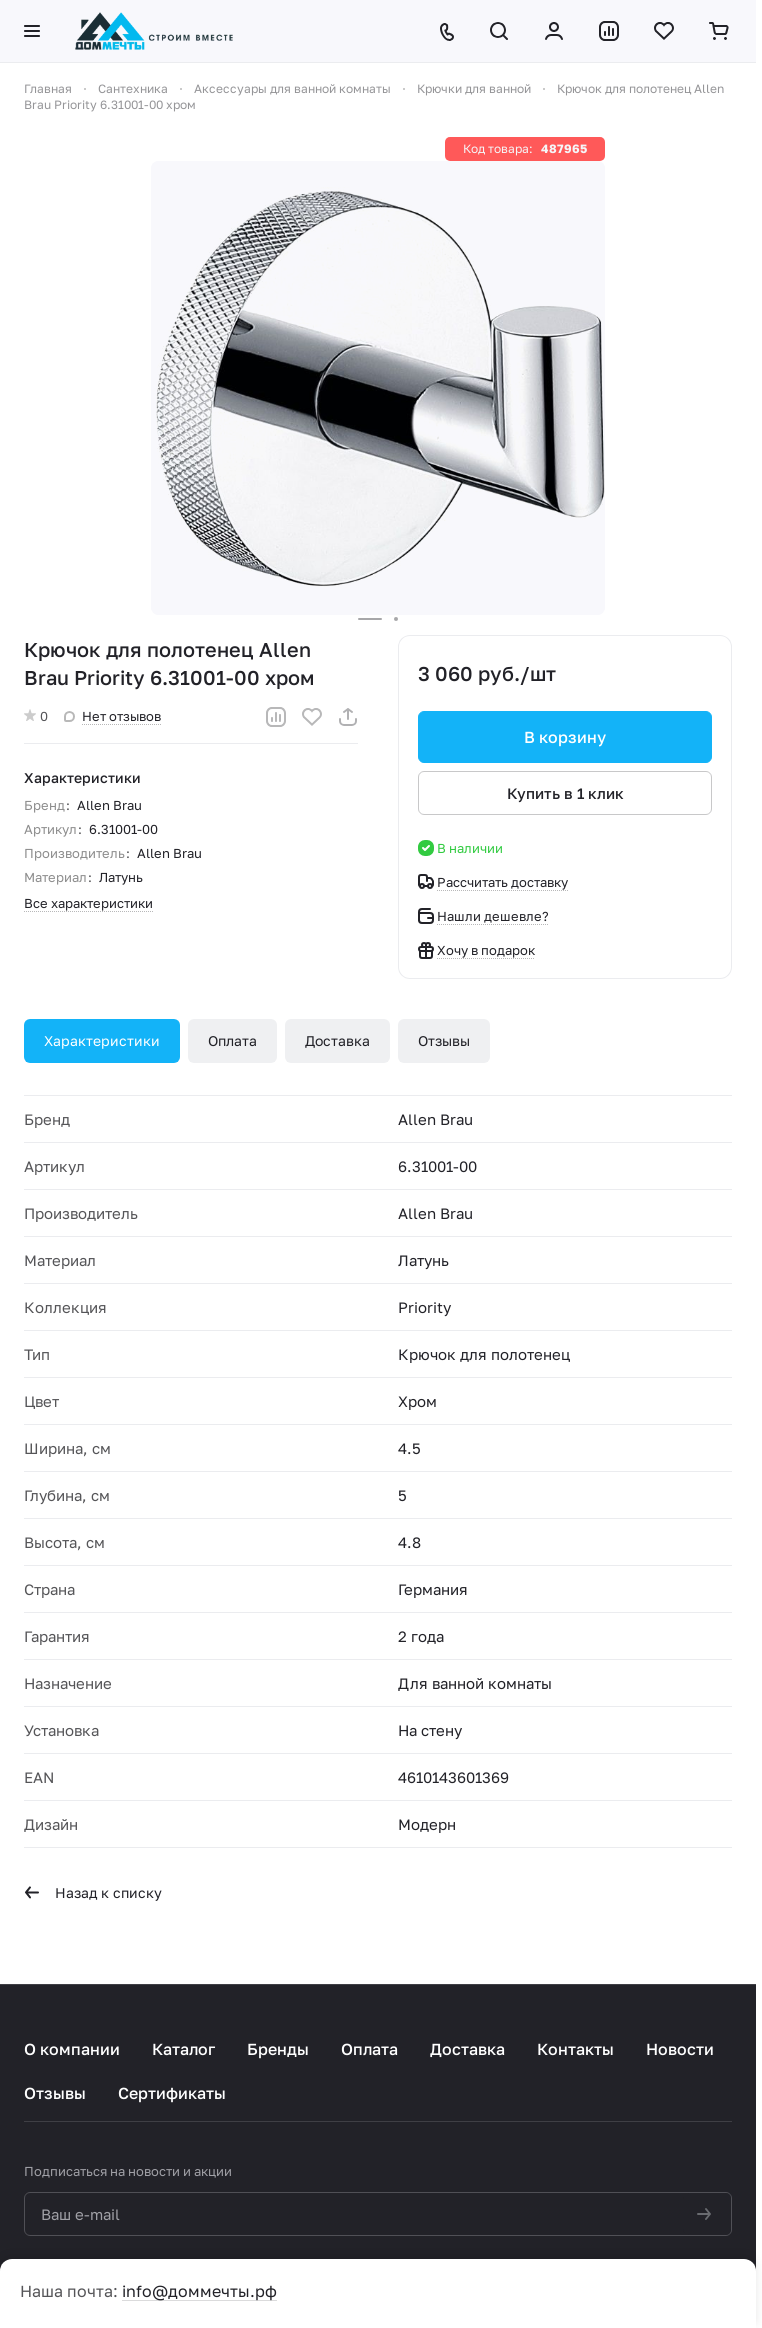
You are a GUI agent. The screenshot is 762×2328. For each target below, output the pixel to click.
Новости (680, 2049)
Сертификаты (172, 2093)
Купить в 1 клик (565, 793)
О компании (72, 2049)
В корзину (565, 737)
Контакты (575, 2049)
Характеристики (102, 1040)
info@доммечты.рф (199, 2291)
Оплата (232, 1040)
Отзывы (444, 1040)
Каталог (183, 2049)
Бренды (278, 2049)
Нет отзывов (112, 716)
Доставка (337, 1040)
